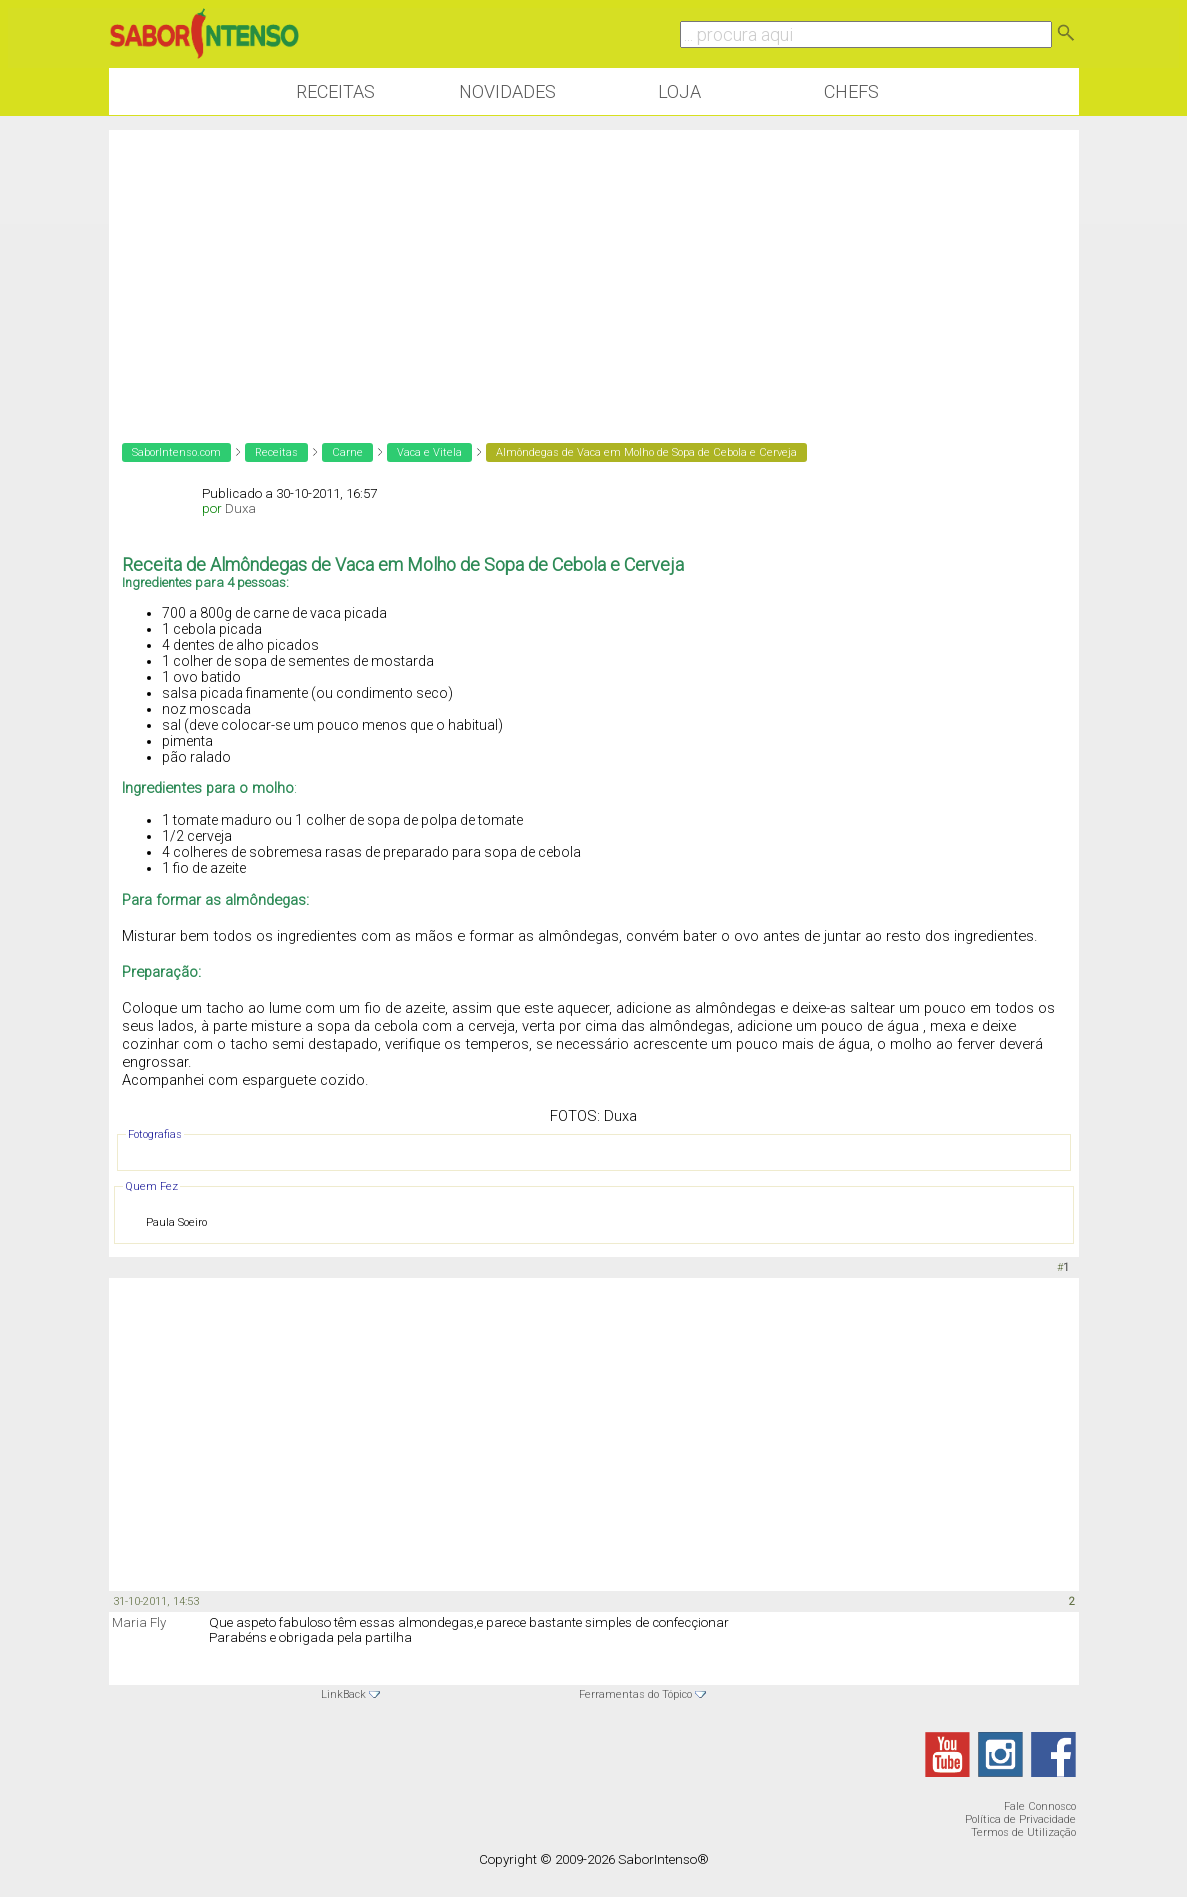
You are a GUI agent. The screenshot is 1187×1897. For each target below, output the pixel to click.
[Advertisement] (594, 270)
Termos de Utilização (1023, 1832)
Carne (347, 452)
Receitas (335, 91)
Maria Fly (139, 1622)
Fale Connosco (1040, 1806)
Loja (679, 91)
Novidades (507, 91)
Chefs (851, 91)
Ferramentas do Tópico (635, 1694)
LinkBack (343, 1694)
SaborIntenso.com (176, 452)
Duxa (240, 508)
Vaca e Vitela (429, 452)
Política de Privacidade (1020, 1819)
